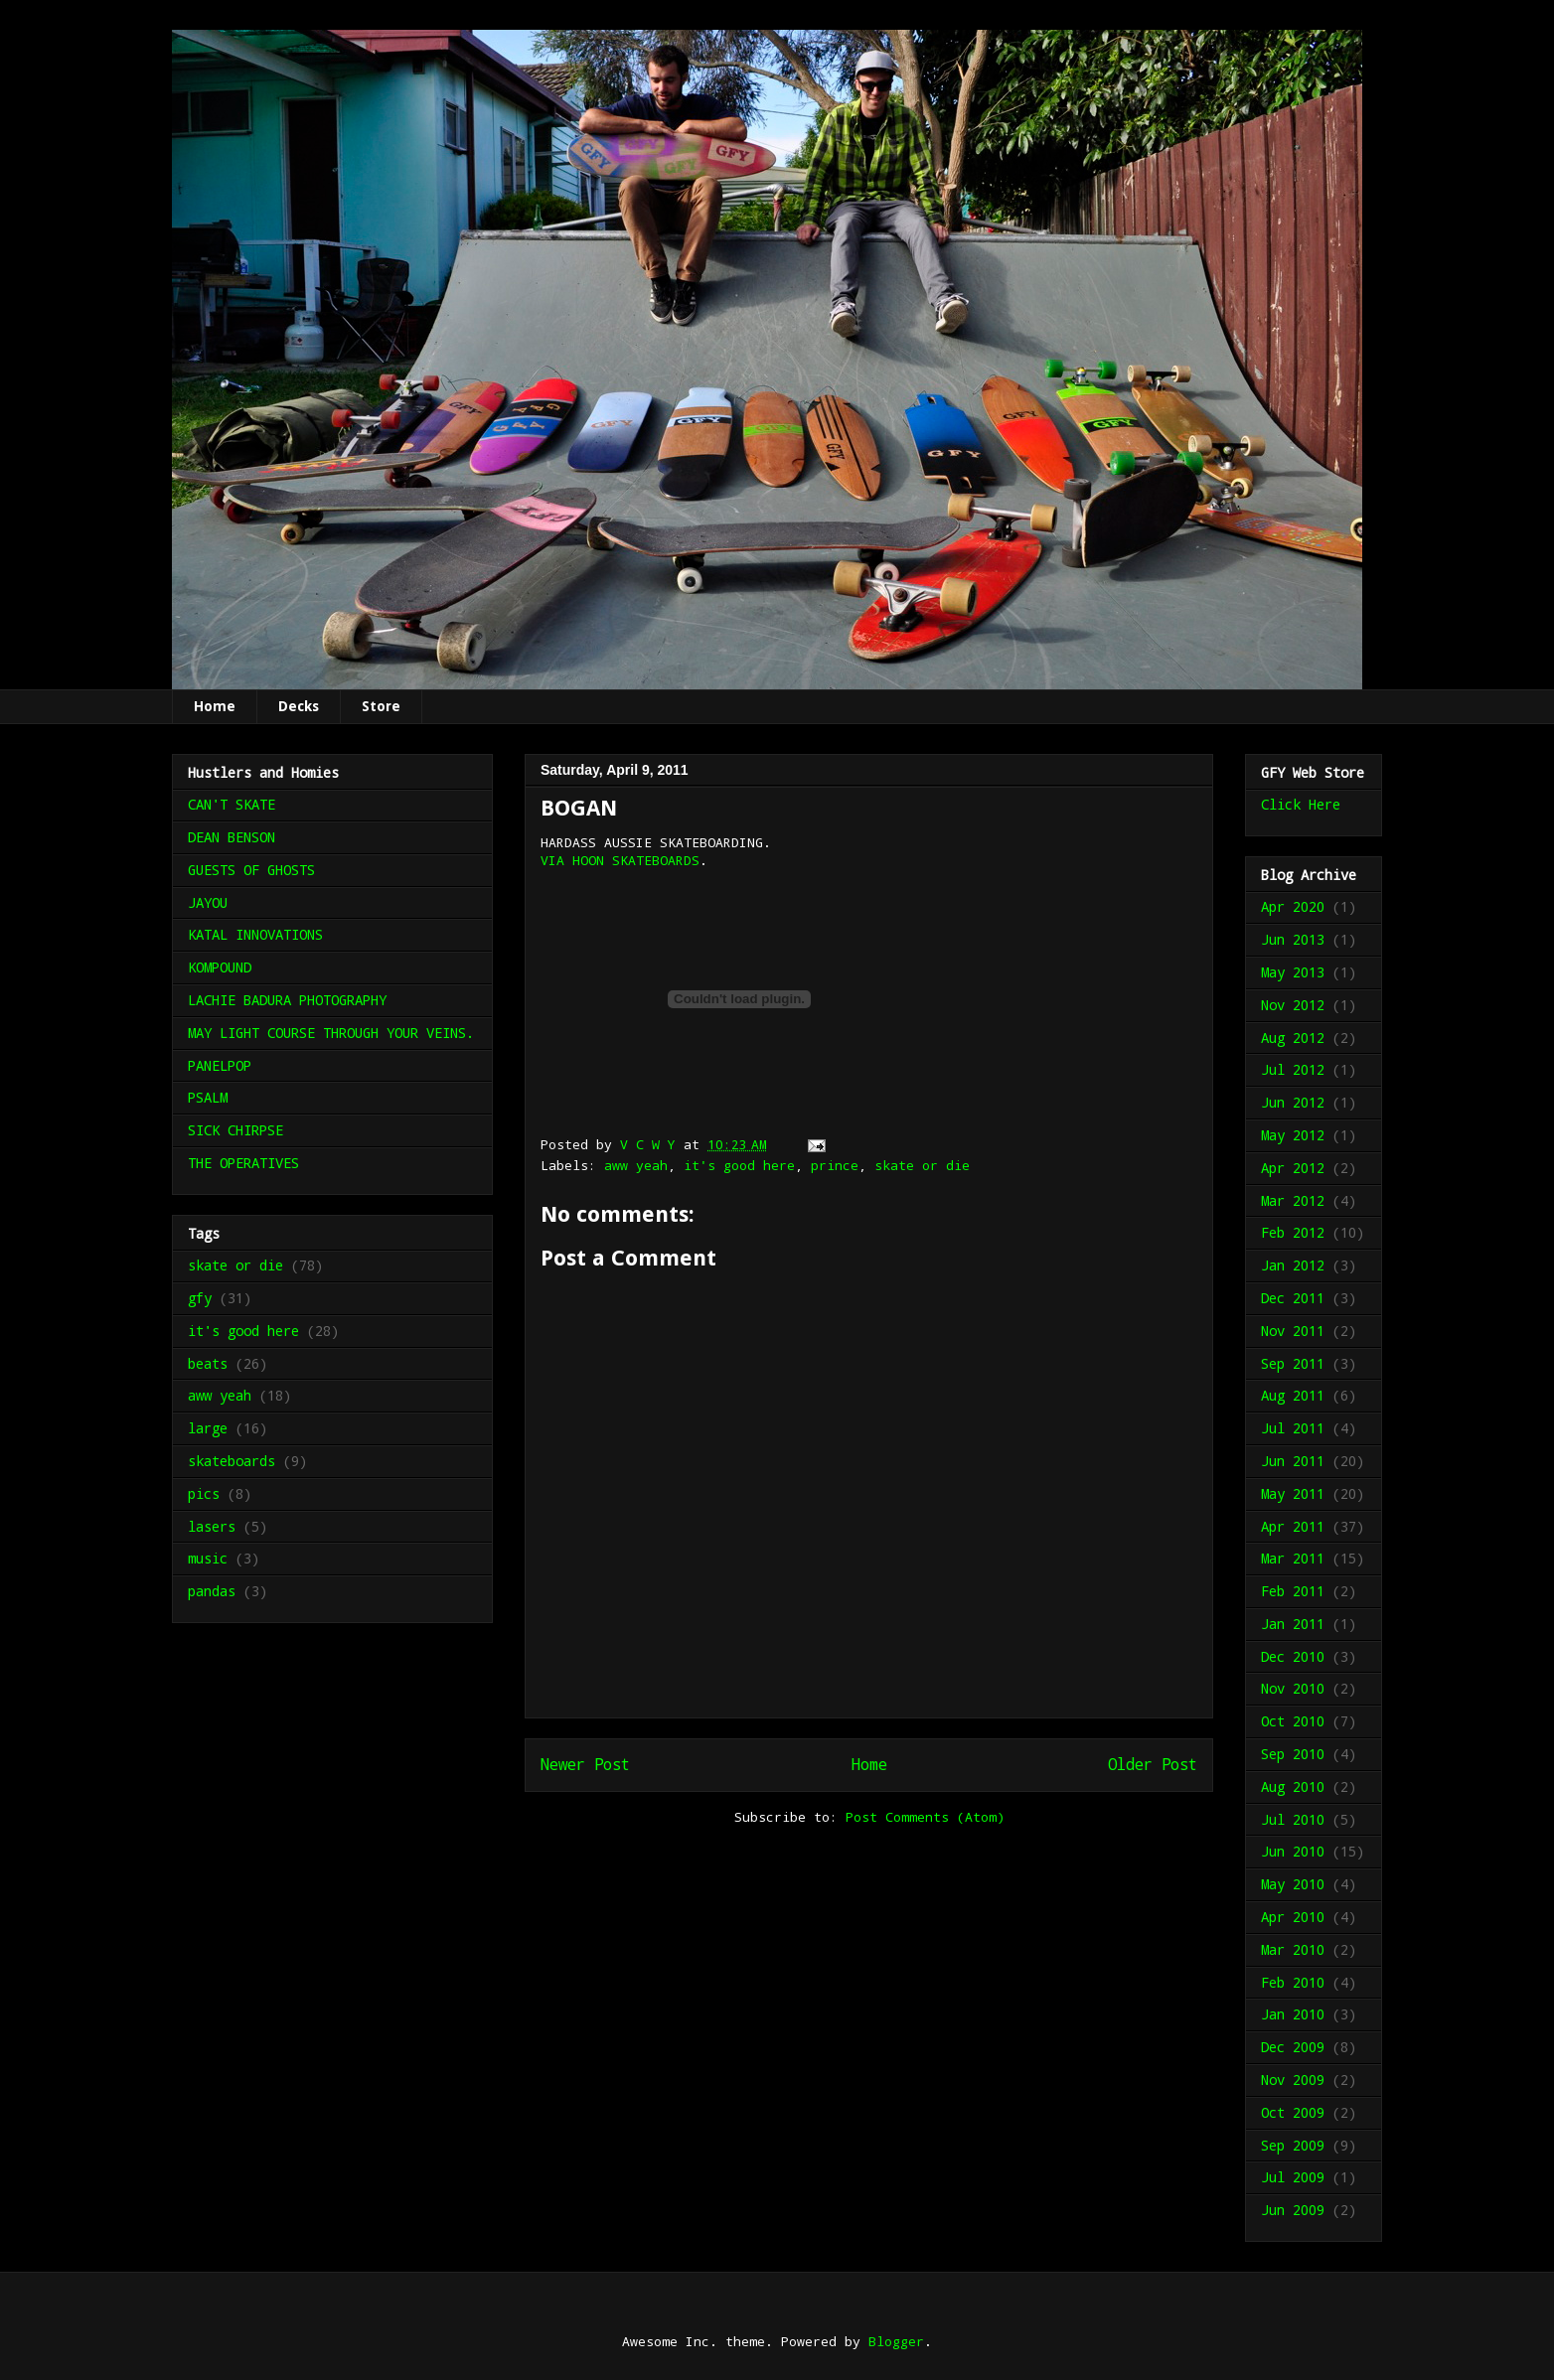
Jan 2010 (1292, 2014)
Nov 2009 (1292, 2079)
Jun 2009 (1292, 2209)
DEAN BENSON (231, 836)
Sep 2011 (1292, 1363)
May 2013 (1292, 972)
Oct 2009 (1292, 2112)
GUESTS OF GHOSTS (251, 869)
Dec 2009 (1292, 2046)
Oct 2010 (1292, 1720)
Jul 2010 (1292, 1819)
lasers (211, 1526)
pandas (211, 1590)
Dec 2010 (1292, 1656)
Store (381, 706)
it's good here (739, 1165)
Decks (298, 706)
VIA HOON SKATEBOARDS (620, 860)
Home (214, 706)
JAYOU (208, 902)
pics (204, 1493)
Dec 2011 (1292, 1297)
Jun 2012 (1292, 1102)
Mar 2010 (1292, 1949)
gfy (200, 1297)
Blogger (896, 2341)
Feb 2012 (1292, 1232)
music (208, 1558)
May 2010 (1292, 1883)
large (208, 1427)
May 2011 (1292, 1493)
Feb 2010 (1292, 1982)
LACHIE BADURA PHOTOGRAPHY (287, 999)
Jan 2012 (1292, 1265)
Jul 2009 (1292, 2176)
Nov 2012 (1292, 1004)
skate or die (922, 1165)
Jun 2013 (1292, 939)
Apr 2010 (1292, 1916)
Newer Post (585, 1764)
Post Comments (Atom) (925, 1817)
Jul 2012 (1292, 1069)
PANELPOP (219, 1065)
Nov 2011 (1292, 1330)
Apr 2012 (1292, 1167)
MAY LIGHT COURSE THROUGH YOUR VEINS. (331, 1032)
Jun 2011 (1292, 1460)
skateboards (231, 1460)
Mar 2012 (1292, 1200)
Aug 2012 (1292, 1037)
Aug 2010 (1292, 1786)
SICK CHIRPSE (235, 1129)
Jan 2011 (1292, 1623)
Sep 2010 (1292, 1753)
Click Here (1300, 804)
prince (834, 1165)
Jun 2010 (1292, 1851)
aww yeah (636, 1165)
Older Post (1152, 1764)
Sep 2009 (1292, 2145)
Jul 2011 (1292, 1427)
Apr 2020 (1292, 906)
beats (208, 1363)
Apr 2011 (1292, 1526)
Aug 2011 (1292, 1395)
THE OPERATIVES (243, 1162)
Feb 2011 (1292, 1590)
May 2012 (1292, 1134)
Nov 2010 (1292, 1688)
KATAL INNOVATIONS (255, 934)
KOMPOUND (219, 967)
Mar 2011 (1292, 1558)
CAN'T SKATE (231, 804)
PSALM (208, 1097)
